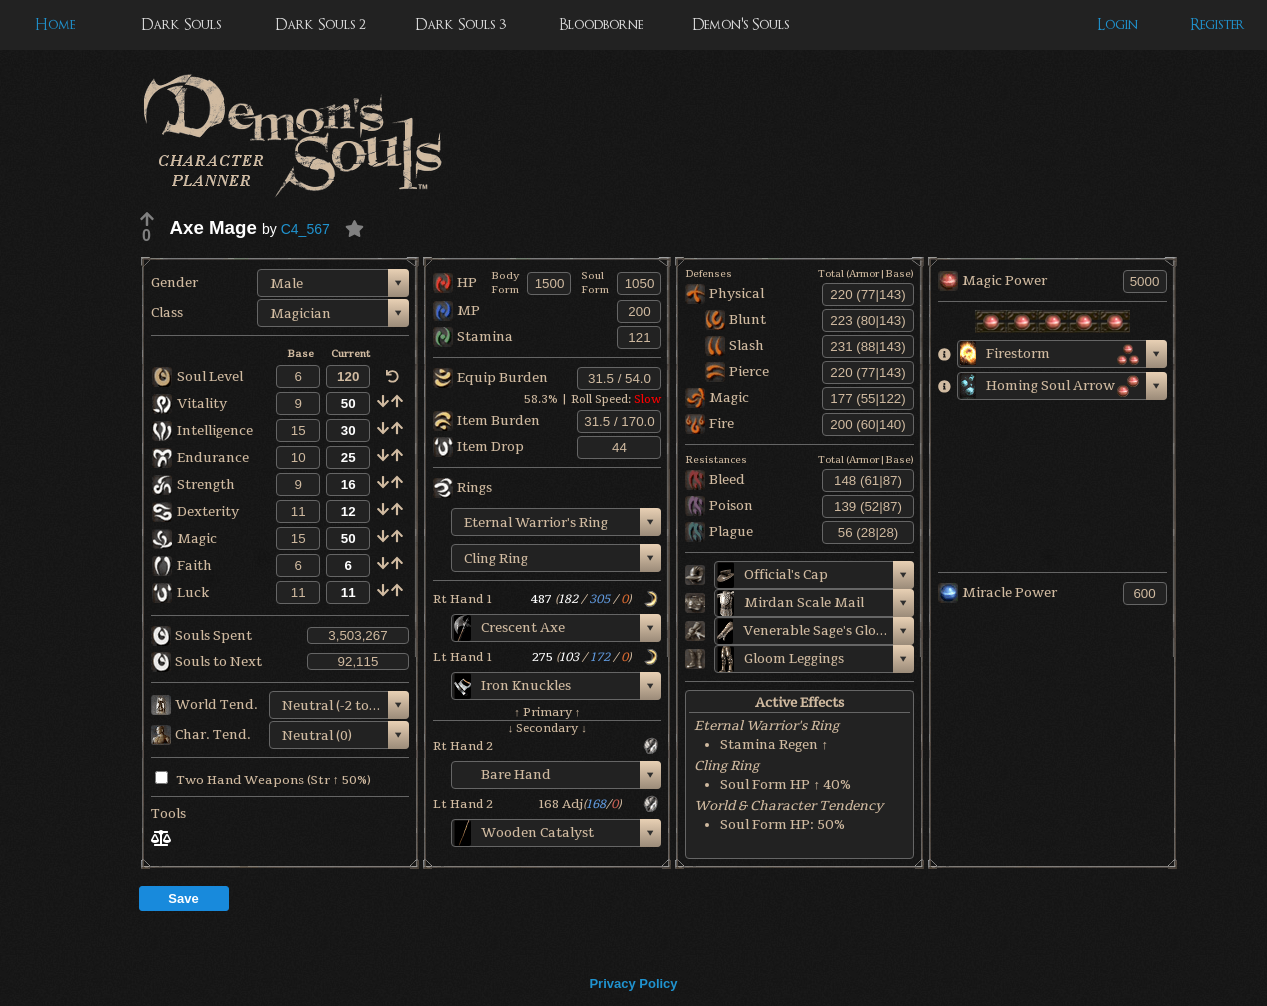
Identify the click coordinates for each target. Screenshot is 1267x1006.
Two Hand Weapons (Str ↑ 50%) (263, 780)
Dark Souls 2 (320, 24)
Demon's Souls (740, 24)
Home (55, 24)
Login (1117, 24)
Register (1217, 24)
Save (183, 898)
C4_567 (305, 229)
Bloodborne (601, 24)
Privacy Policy (633, 983)
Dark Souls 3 (460, 24)
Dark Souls (181, 24)
